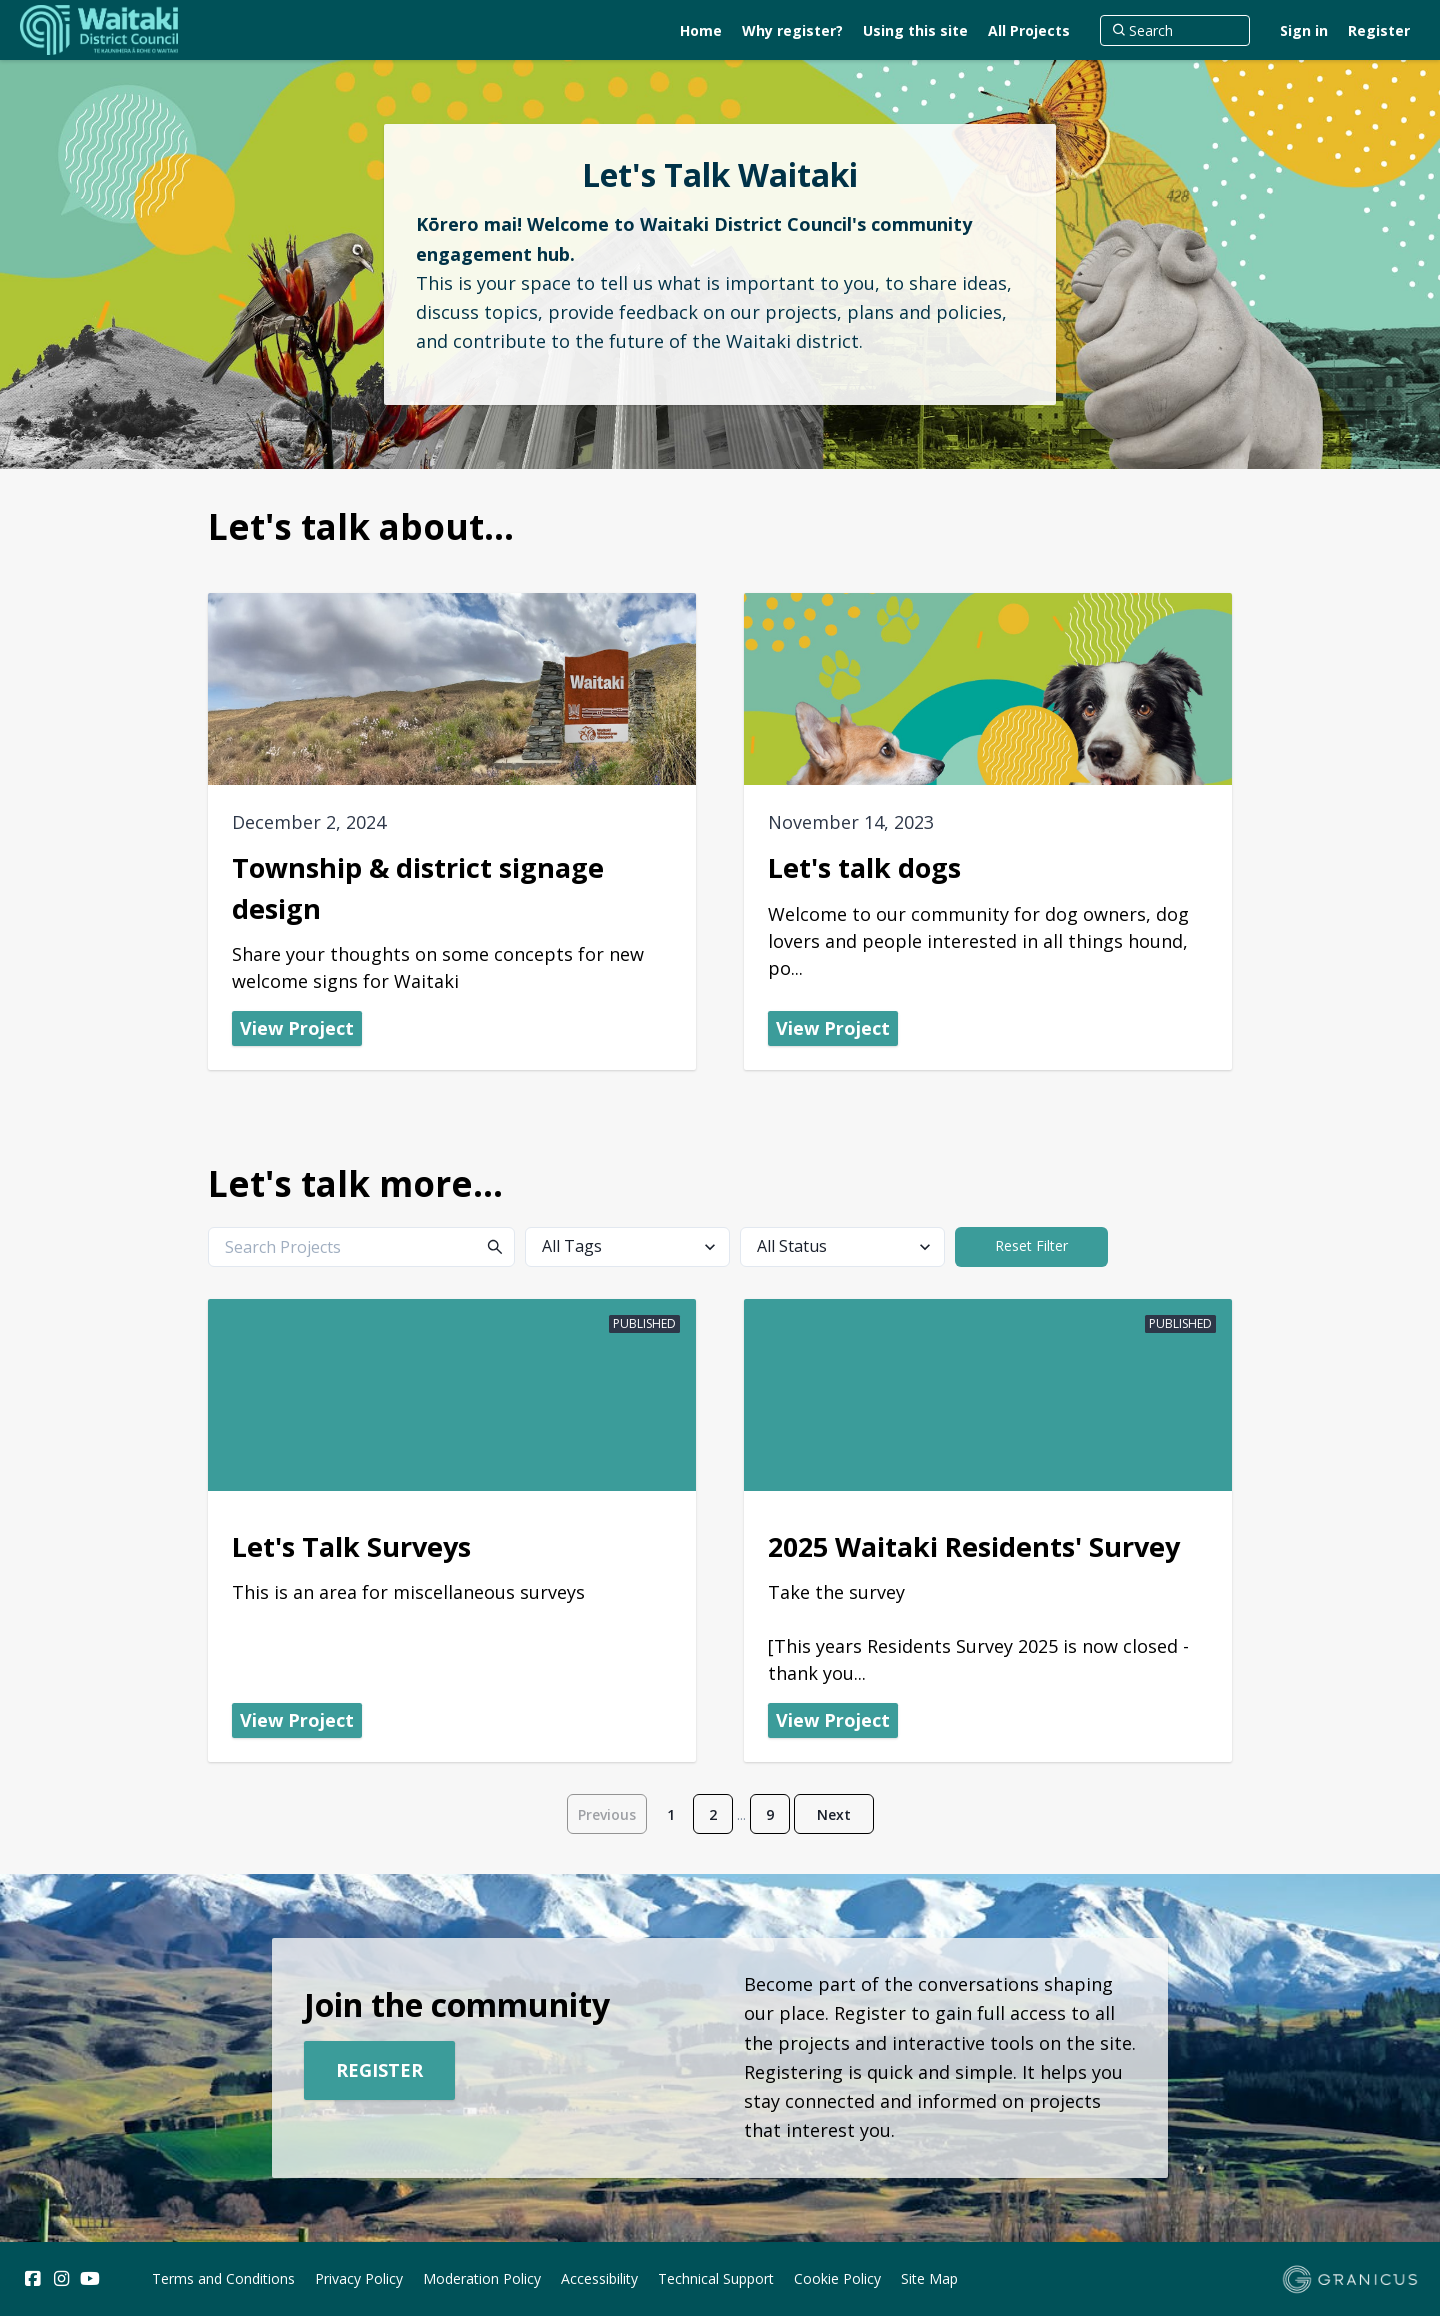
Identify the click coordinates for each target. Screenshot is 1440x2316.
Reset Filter (1031, 1245)
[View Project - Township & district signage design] (452, 831)
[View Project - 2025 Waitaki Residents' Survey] (988, 1531)
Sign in (1304, 30)
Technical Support (716, 2278)
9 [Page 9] (770, 1814)
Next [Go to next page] (834, 1814)
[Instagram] (61, 2279)
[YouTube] (90, 2279)
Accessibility (599, 2278)
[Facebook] (32, 2279)
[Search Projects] (361, 1247)
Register (1379, 30)
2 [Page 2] (713, 1814)
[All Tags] (627, 1247)
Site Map (929, 2278)
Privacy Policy (359, 2278)
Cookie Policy (837, 2278)
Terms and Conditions (223, 2278)
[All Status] (842, 1247)
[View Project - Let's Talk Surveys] (452, 1531)
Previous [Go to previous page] (607, 1814)
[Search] (1175, 30)
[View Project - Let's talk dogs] (988, 831)
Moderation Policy (482, 2278)
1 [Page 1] (671, 1814)
